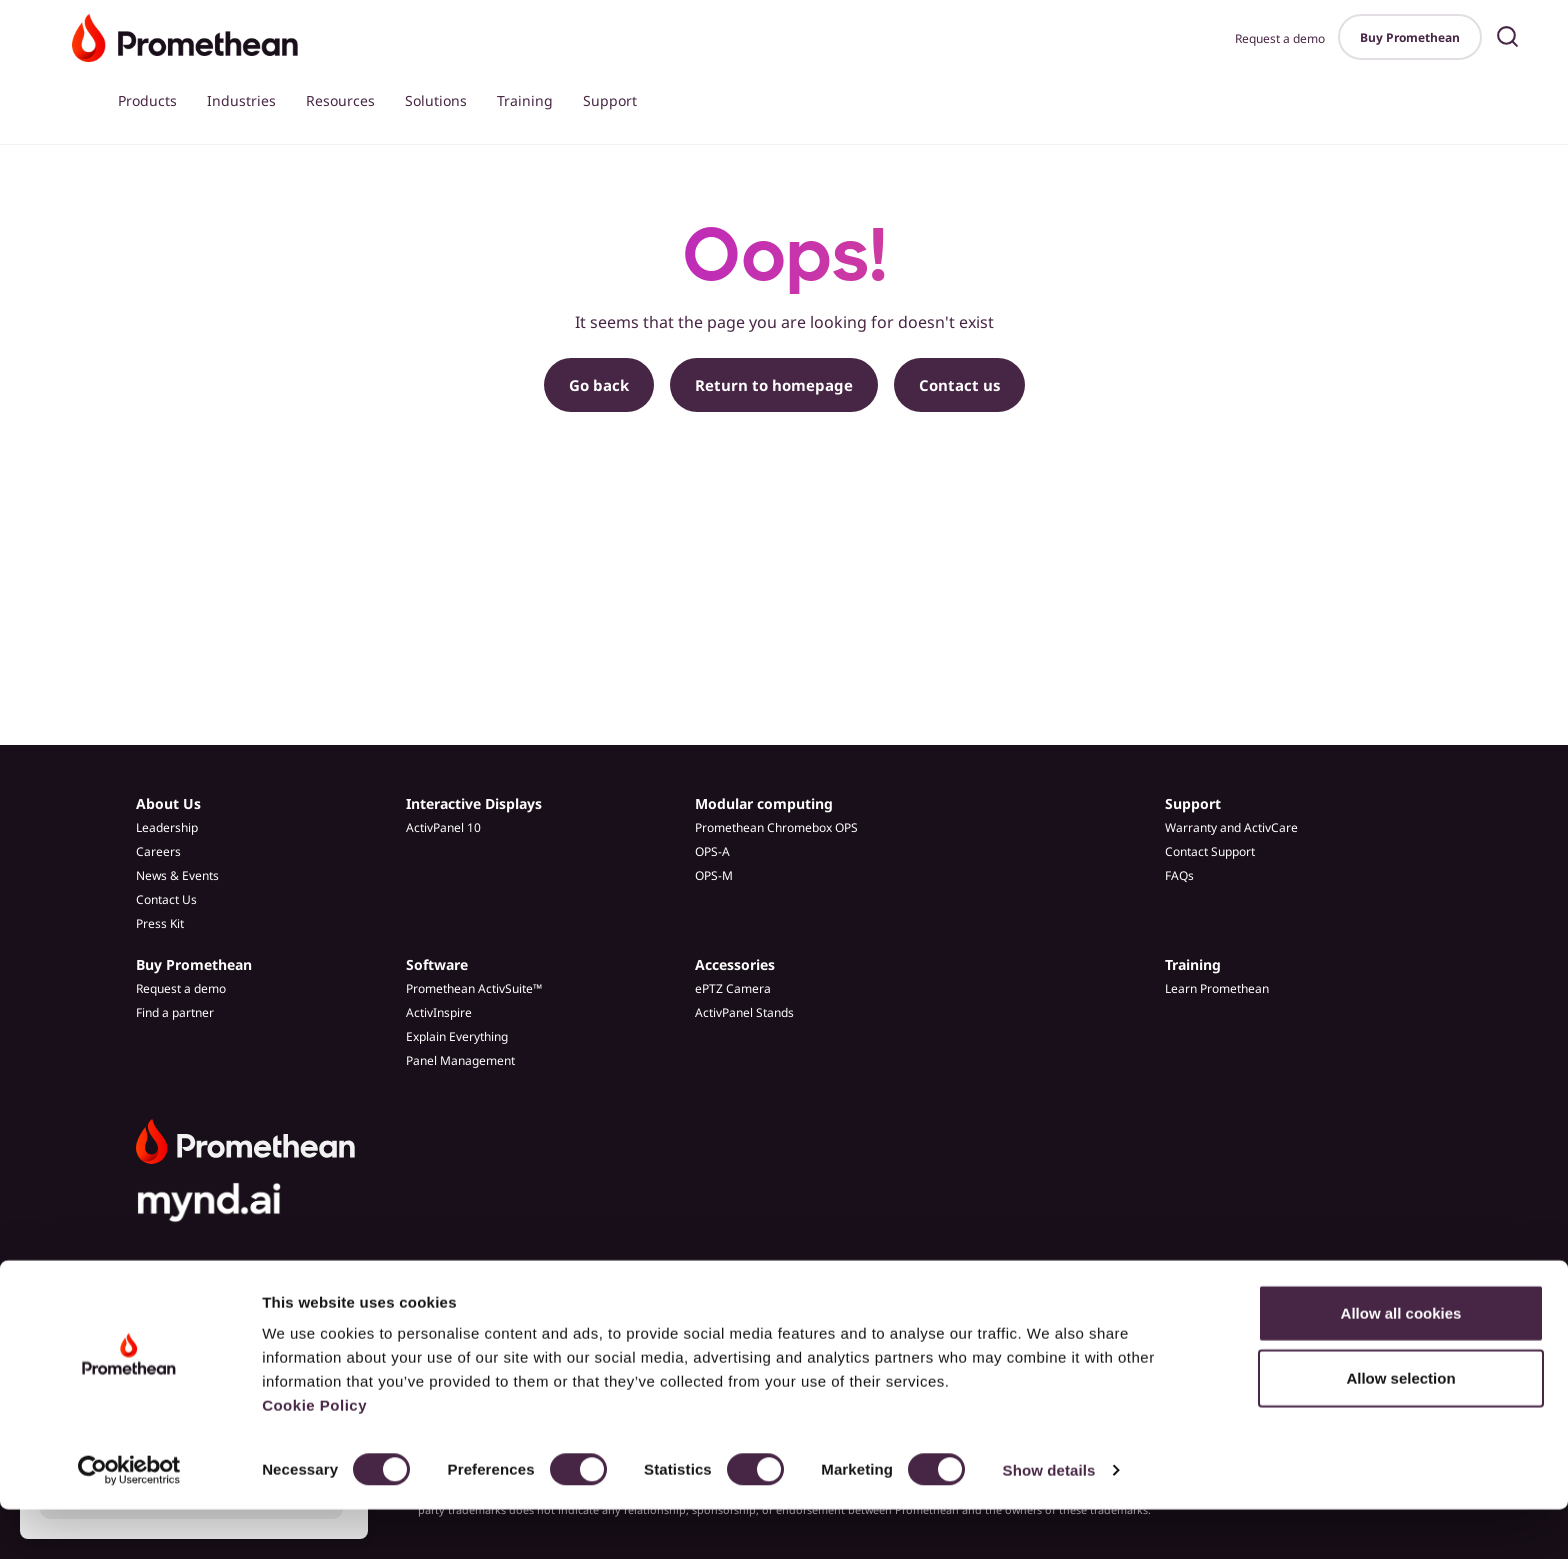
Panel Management (460, 1060)
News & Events (177, 875)
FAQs (1179, 875)
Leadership (167, 827)
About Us (168, 803)
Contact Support (1210, 851)
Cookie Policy (314, 1454)
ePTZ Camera (733, 988)
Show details (1049, 1519)
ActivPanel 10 (443, 827)
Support (610, 100)
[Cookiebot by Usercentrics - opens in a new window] (129, 1520)
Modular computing (764, 803)
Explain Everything (457, 1036)
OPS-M (714, 875)
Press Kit (160, 923)
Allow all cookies (1401, 1362)
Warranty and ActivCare (1231, 827)
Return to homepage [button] (774, 385)
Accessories (735, 964)
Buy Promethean (1410, 37)
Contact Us (166, 899)
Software (437, 964)
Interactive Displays (474, 803)
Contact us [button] (959, 385)
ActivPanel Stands (744, 1012)
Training (525, 100)
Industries (241, 100)
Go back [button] (599, 385)
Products (147, 100)
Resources (340, 100)
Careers (158, 851)
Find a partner (175, 1012)
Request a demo (1280, 38)
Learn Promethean (1217, 988)
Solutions (436, 100)
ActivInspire (439, 1012)
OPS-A (712, 851)
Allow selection (1400, 1428)
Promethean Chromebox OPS (776, 827)
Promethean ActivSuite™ (474, 988)
